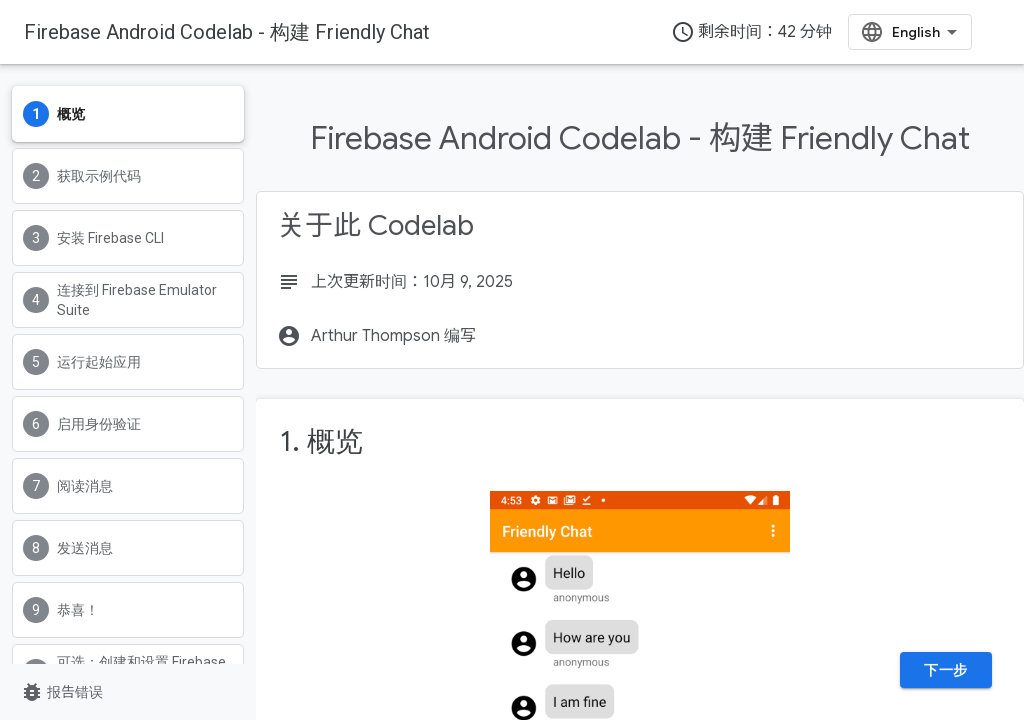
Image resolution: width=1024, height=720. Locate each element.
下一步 (946, 670)
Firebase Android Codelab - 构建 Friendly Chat (227, 32)
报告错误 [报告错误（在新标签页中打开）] (61, 692)
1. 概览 (321, 441)
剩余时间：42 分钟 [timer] (751, 32)
